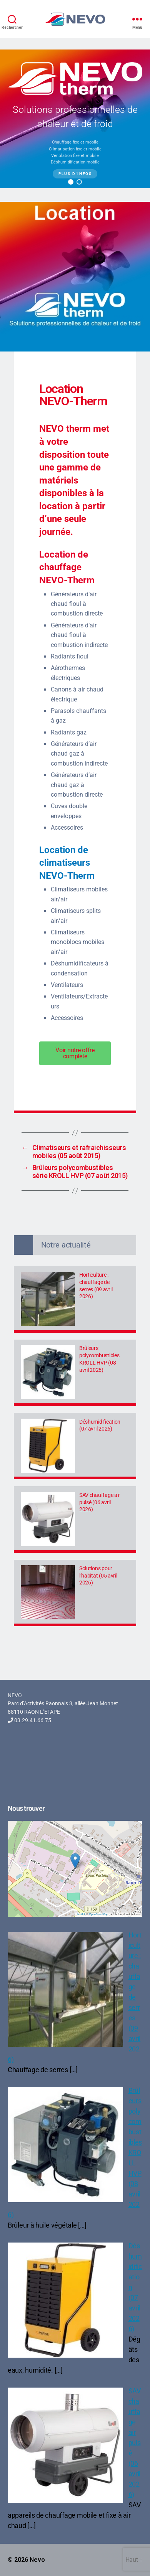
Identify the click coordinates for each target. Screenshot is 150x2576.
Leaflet (81, 1914)
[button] (70, 182)
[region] (75, 119)
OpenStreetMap (98, 1914)
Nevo (37, 2559)
